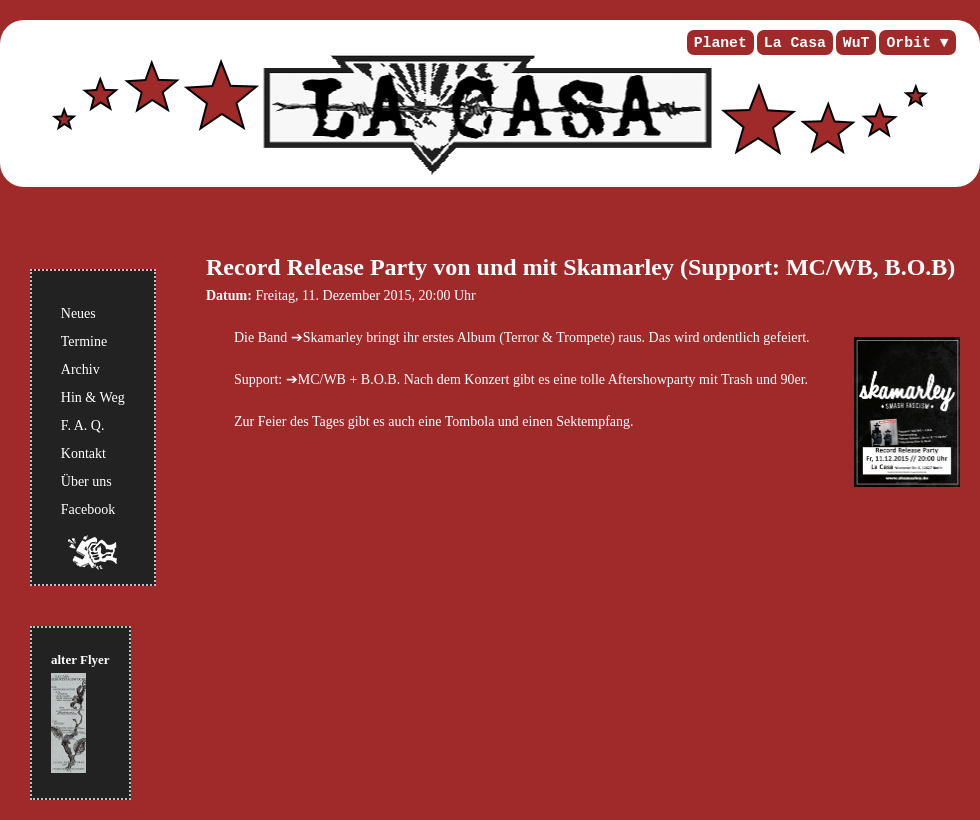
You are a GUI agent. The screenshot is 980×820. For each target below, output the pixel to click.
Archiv (80, 369)
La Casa (795, 43)
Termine (84, 341)
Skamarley (333, 337)
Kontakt (83, 453)
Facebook (88, 509)
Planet (720, 43)
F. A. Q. (83, 425)
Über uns (86, 481)
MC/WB (322, 379)
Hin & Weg (93, 397)
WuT (856, 43)
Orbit (908, 43)
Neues (78, 313)
